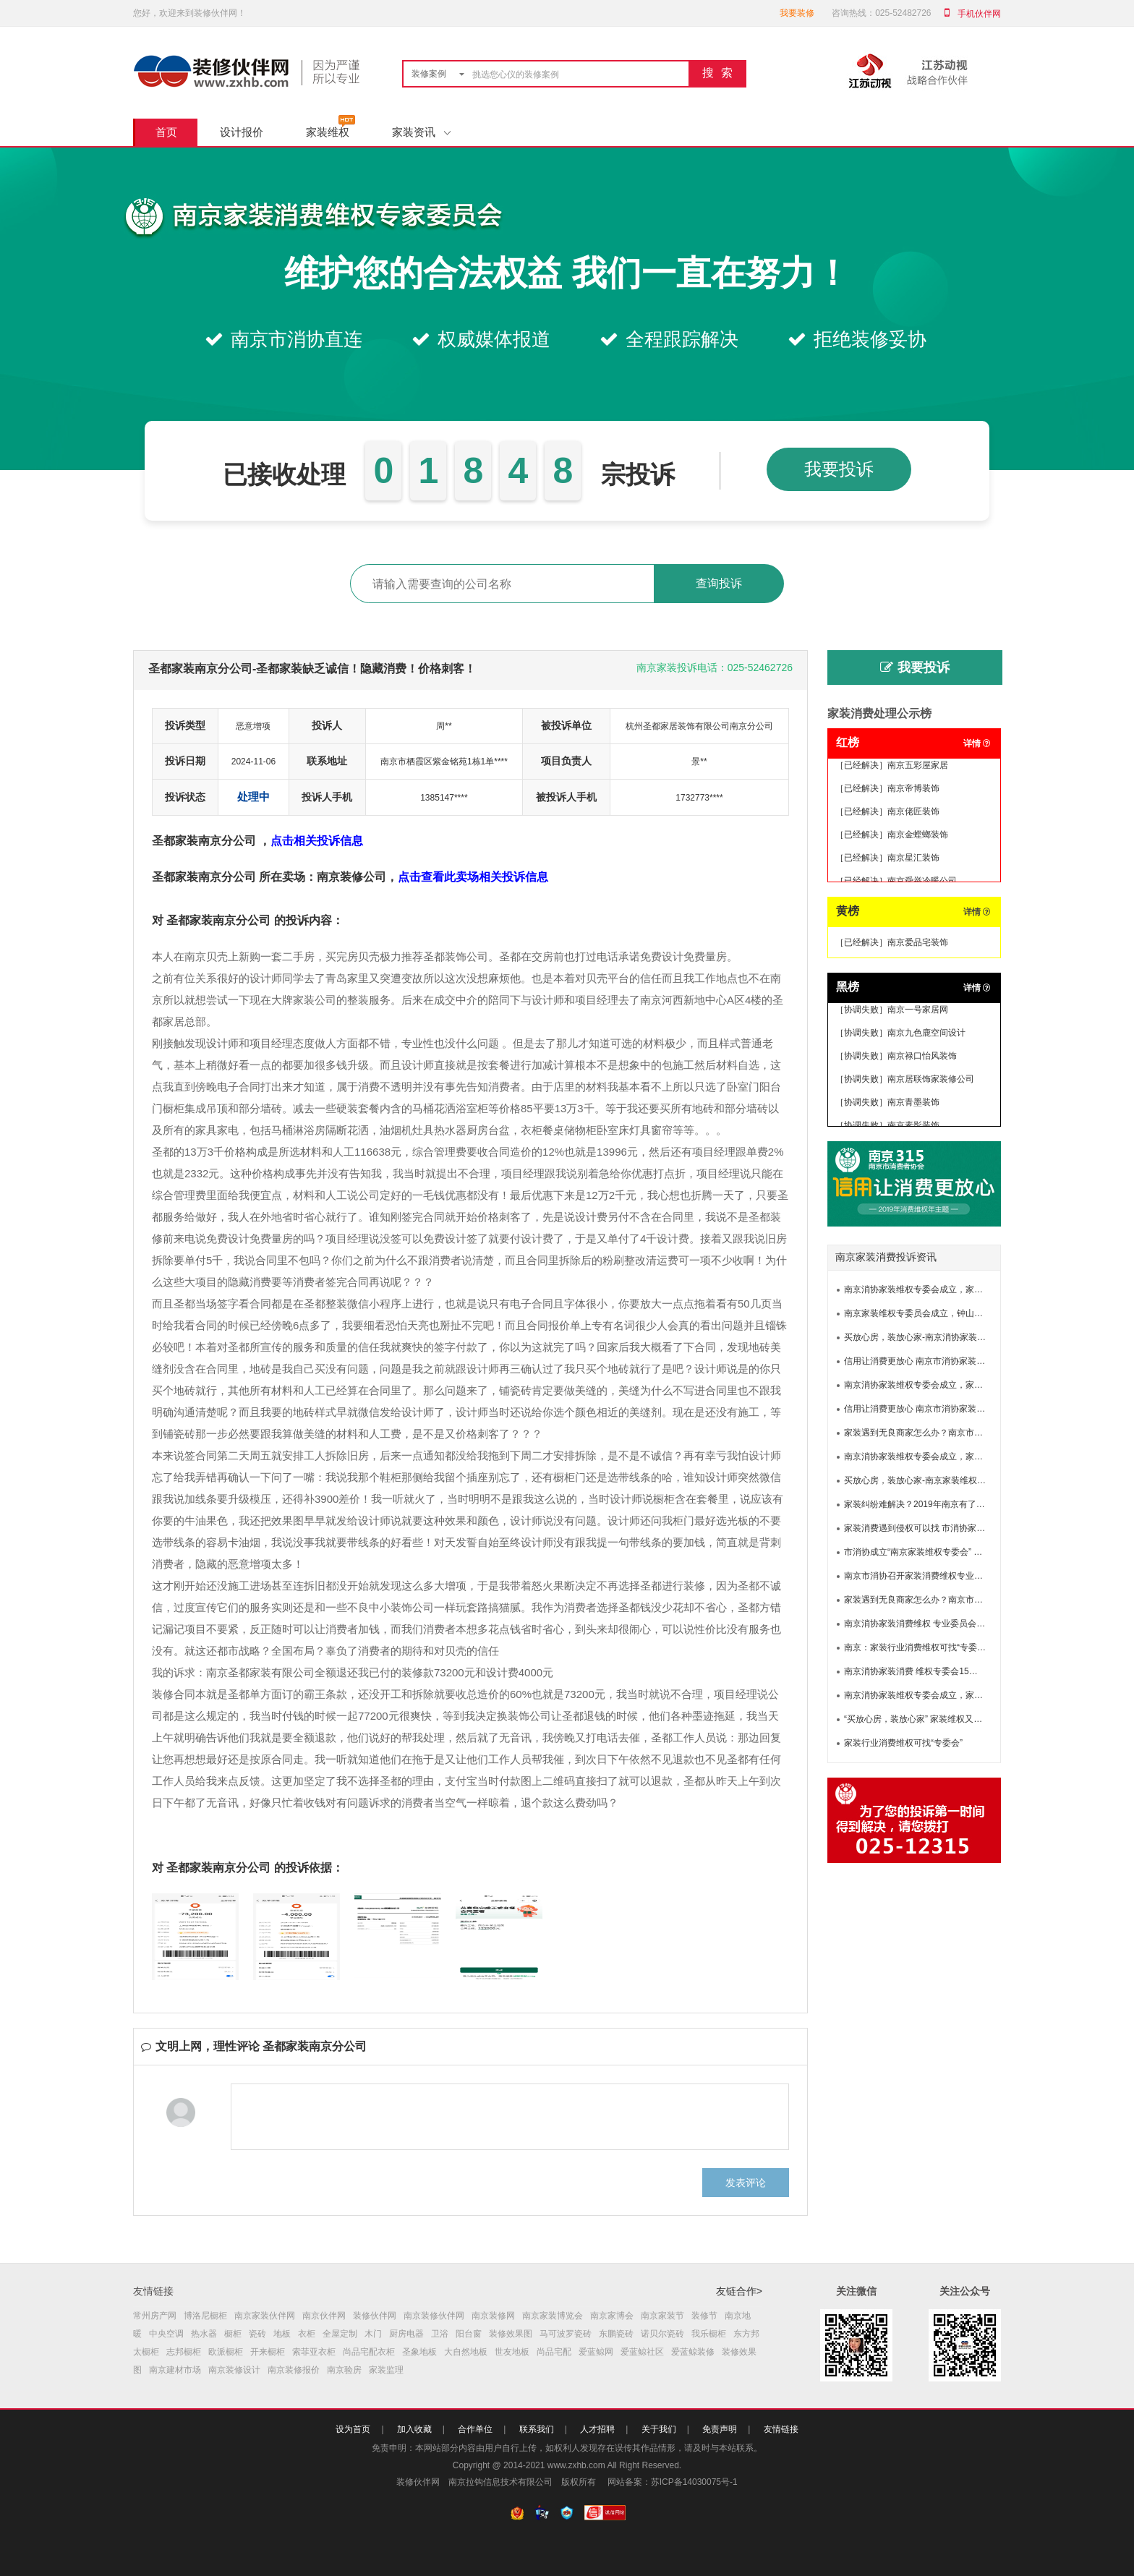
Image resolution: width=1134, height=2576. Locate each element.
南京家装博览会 (552, 2316)
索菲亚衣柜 (314, 2352)
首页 (166, 132)
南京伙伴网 (324, 2316)
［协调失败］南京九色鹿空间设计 (900, 1035)
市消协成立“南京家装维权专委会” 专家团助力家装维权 (948, 1552)
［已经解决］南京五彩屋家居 (891, 767)
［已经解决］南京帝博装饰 (887, 790)
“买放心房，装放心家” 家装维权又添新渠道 (926, 1719)
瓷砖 (257, 2334)
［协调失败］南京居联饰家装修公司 (904, 1081)
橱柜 (233, 2334)
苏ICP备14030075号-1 (694, 2482)
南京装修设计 (234, 2370)
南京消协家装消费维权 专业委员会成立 (919, 1623)
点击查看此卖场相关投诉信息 (473, 877)
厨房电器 (406, 2334)
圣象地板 (419, 2352)
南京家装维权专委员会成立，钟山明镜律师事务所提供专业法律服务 (974, 1313)
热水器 (204, 2334)
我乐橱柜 (708, 2334)
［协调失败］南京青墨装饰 (887, 1104)
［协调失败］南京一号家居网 (891, 1012)
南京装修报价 (294, 2370)
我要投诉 (839, 469)
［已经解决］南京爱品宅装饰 (891, 942)
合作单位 (475, 2429)
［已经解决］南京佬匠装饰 (887, 814)
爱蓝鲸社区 (642, 2352)
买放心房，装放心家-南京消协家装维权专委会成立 (941, 1337)
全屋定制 (340, 2334)
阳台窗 (469, 2334)
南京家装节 (662, 2316)
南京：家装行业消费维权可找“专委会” (916, 1647)
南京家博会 (612, 2316)
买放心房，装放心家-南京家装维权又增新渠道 (932, 1480)
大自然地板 (465, 2352)
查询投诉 (719, 583)
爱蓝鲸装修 (693, 2352)
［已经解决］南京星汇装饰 (887, 860)
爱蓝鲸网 (596, 2352)
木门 (373, 2334)
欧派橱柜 (225, 2352)
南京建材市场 (175, 2370)
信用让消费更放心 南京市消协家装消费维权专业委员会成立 (958, 1361)
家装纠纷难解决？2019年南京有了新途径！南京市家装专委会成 (966, 1504)
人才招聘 (597, 2429)
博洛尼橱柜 (205, 2316)
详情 (976, 743)
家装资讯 (421, 132)
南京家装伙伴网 (264, 2316)
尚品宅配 (554, 2352)
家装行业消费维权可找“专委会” (903, 1743)
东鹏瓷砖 (616, 2334)
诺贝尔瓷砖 (662, 2334)
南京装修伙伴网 (434, 2316)
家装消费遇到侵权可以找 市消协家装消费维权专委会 (945, 1528)
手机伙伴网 (979, 14)
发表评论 (745, 2182)
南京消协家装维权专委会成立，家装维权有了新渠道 (944, 1289)
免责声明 (719, 2429)
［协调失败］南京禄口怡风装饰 (896, 1058)
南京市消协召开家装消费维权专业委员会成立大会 (939, 1576)
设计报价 (241, 132)
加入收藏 (414, 2429)
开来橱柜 (267, 2352)
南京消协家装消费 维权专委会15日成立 (919, 1671)
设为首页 (353, 2429)
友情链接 (781, 2429)
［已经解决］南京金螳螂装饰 (891, 837)
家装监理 (386, 2370)
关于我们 (658, 2429)
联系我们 (536, 2429)
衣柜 (306, 2334)
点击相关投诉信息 (316, 841)
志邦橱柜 (183, 2352)
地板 (282, 2334)
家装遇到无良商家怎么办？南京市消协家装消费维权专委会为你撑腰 (974, 1433)
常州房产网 (154, 2316)
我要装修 (797, 13)
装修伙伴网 (374, 2316)
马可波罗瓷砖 (566, 2334)
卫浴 (439, 2334)
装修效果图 (510, 2334)
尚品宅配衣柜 (369, 2352)
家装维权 (327, 132)
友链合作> (739, 2291)
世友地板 (512, 2352)
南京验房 (344, 2370)
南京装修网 (493, 2316)
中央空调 (166, 2334)
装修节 (704, 2316)
